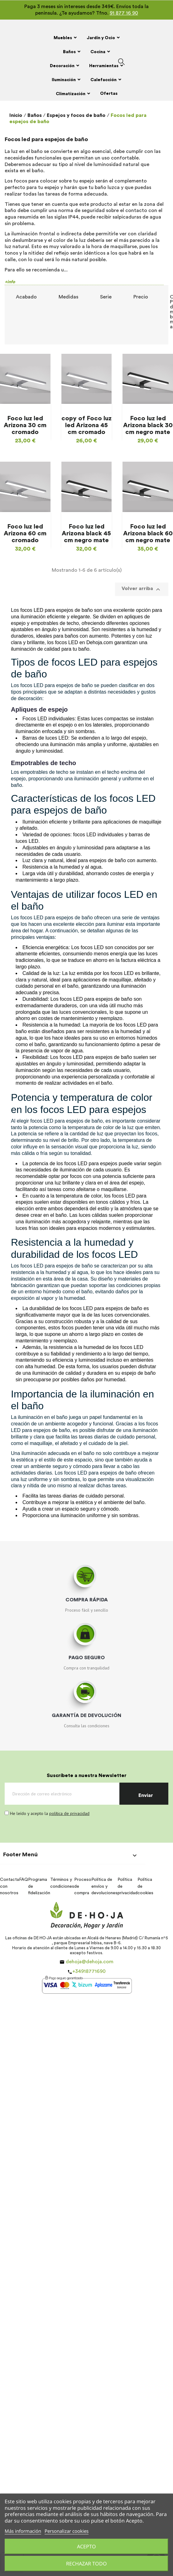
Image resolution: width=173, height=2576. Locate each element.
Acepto (86, 2546)
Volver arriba (142, 589)
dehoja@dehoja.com (89, 1961)
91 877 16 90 (124, 13)
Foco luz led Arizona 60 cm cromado (25, 533)
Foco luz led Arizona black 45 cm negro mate (86, 533)
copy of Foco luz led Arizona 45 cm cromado (86, 425)
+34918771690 (89, 1971)
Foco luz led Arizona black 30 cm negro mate (148, 425)
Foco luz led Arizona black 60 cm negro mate (148, 533)
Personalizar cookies (67, 2531)
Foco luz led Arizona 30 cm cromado (25, 425)
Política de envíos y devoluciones (104, 1886)
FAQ (23, 1879)
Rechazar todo (86, 2563)
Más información (23, 2531)
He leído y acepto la (49, 1813)
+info (10, 282)
